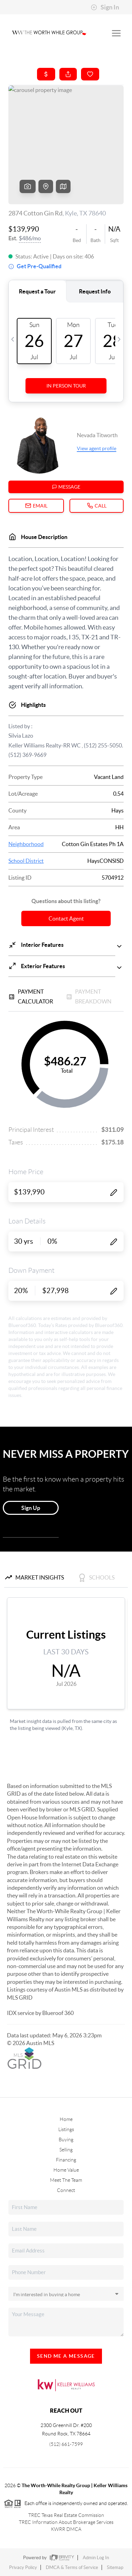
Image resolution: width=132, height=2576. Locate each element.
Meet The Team (66, 2180)
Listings (66, 2129)
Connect (66, 2190)
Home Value (66, 2170)
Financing (66, 2160)
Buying (66, 2139)
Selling (66, 2149)
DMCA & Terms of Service (72, 2567)
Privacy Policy (23, 2567)
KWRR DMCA (66, 2529)
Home (66, 2119)
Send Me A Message (66, 2356)
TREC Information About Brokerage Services (66, 2522)
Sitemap (115, 2567)
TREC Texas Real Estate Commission (66, 2515)
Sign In (105, 7)
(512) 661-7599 (66, 2444)
